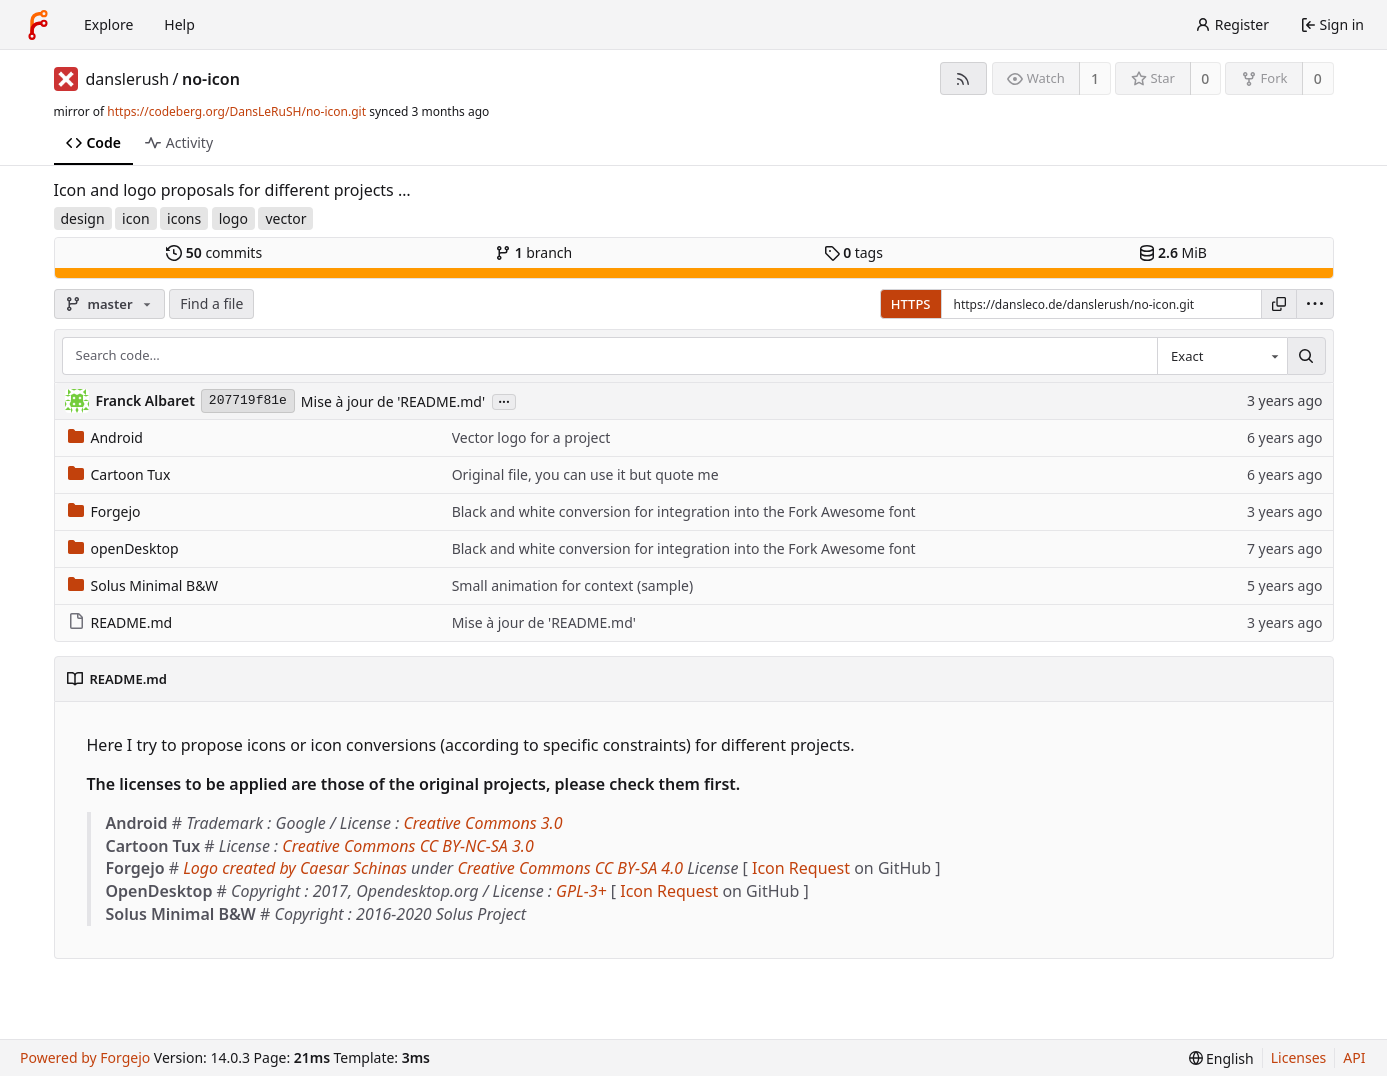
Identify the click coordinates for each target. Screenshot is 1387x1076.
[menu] (1315, 304)
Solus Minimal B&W (143, 585)
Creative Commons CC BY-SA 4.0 (570, 868)
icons (184, 218)
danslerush (128, 79)
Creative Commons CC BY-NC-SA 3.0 (407, 846)
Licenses (1299, 1057)
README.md (120, 622)
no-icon (211, 79)
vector (285, 218)
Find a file (211, 303)
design (83, 218)
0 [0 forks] (1318, 78)
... (504, 400)
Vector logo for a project (531, 437)
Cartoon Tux (119, 474)
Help (179, 24)
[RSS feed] (963, 78)
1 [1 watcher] (1095, 78)
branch (533, 252)
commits (214, 252)
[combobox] (1222, 356)
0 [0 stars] (1205, 78)
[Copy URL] (1279, 304)
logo (233, 218)
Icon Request (801, 868)
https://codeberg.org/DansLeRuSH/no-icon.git (236, 111)
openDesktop (123, 548)
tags (853, 252)
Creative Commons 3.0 (482, 823)
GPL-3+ (581, 891)
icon (135, 218)
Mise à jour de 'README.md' (393, 401)
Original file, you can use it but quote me (585, 474)
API (1354, 1057)
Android (105, 437)
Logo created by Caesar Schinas (295, 868)
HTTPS (911, 304)
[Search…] (1306, 356)
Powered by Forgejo (85, 1057)
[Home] (38, 25)
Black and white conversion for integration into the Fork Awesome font (684, 511)
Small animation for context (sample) (572, 585)
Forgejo (104, 511)
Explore (108, 24)
